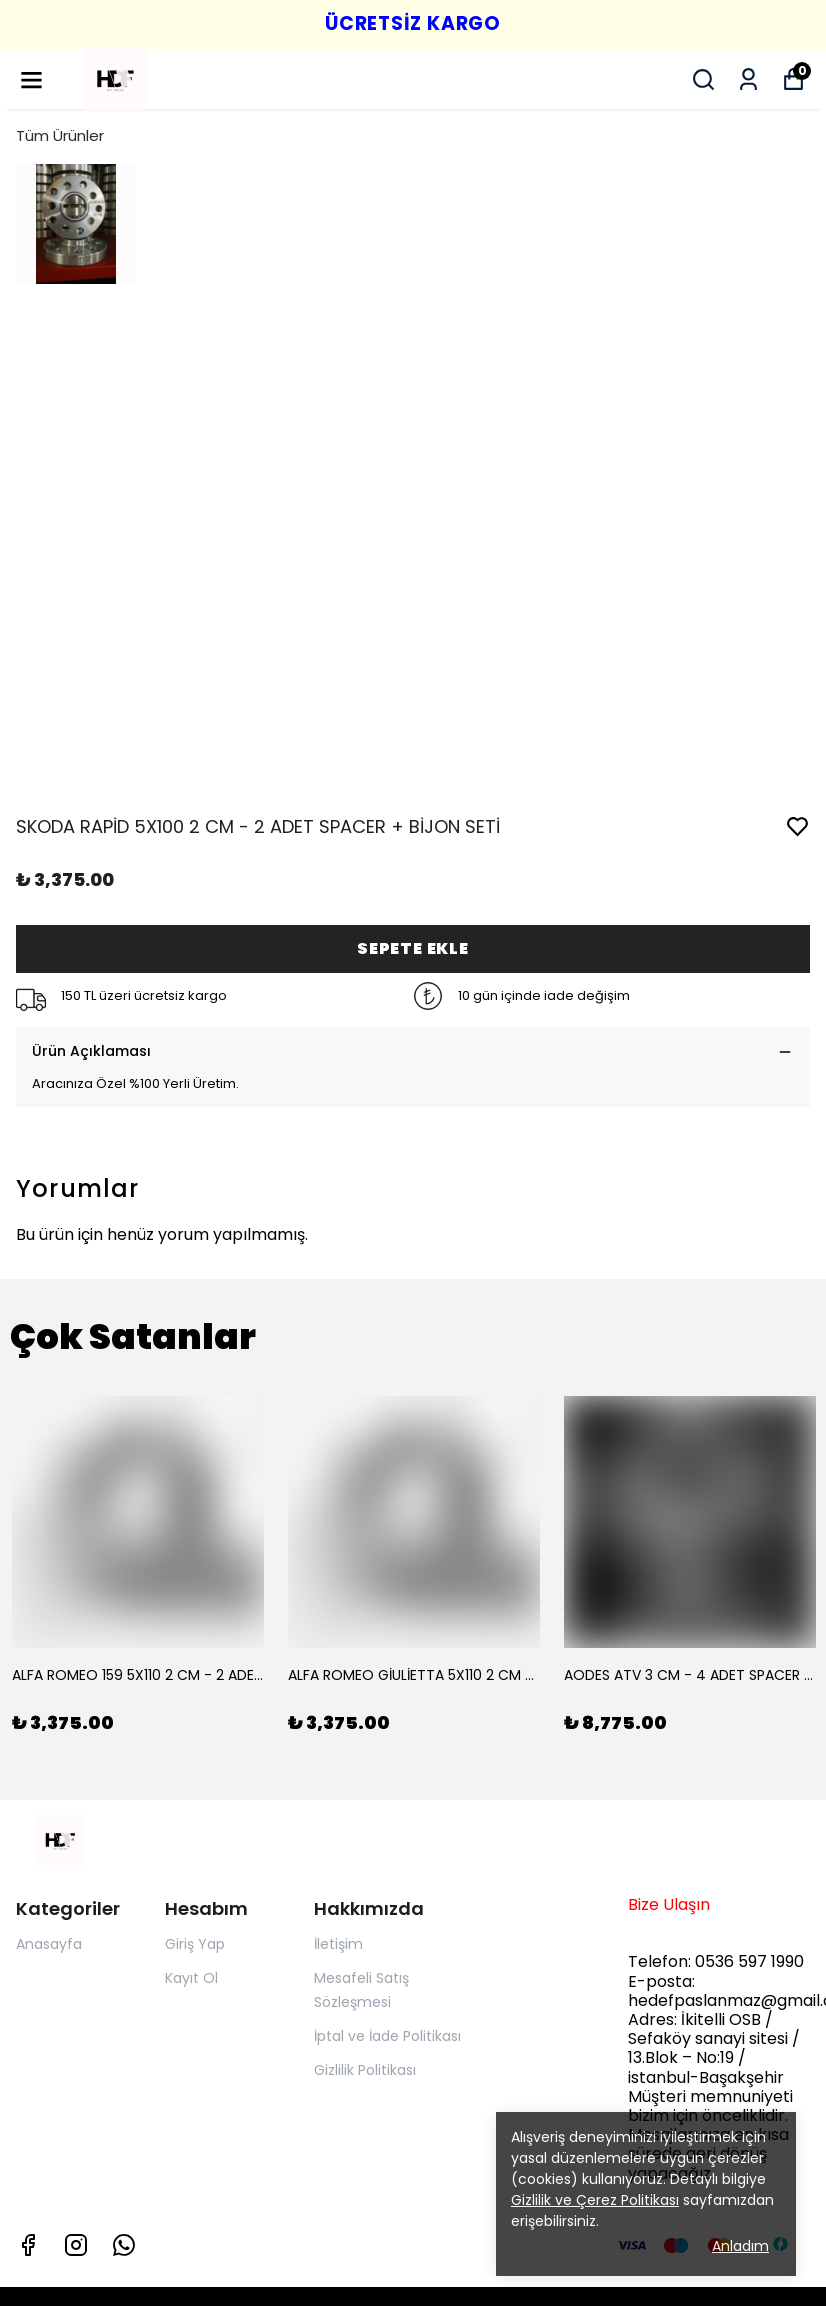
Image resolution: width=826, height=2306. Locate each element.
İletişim (338, 1944)
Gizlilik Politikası (365, 2070)
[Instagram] (76, 2245)
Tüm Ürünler (60, 135)
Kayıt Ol (191, 1978)
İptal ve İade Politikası (387, 2036)
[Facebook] (28, 2245)
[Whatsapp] (124, 2245)
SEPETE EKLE (413, 948)
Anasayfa (49, 1944)
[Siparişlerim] (748, 79)
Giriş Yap (195, 1944)
